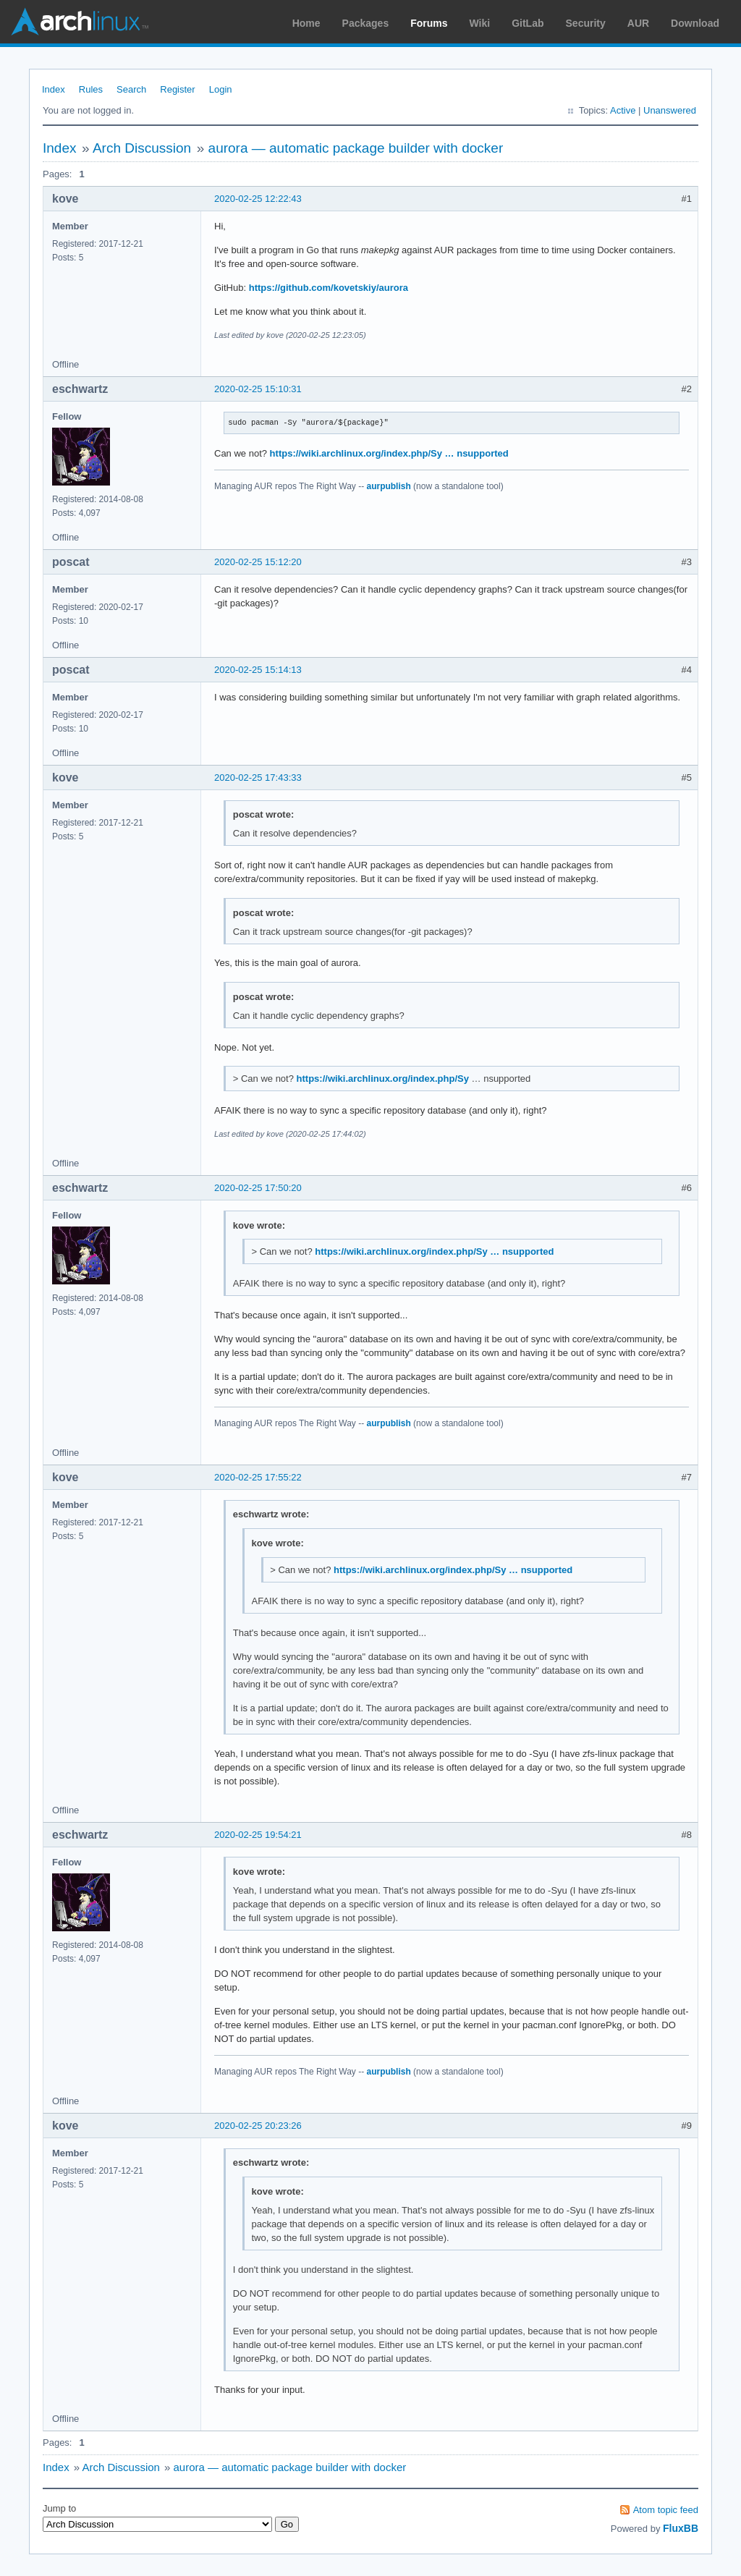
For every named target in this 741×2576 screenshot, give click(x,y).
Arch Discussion (142, 148)
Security (586, 23)
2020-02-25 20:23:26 (258, 2125)
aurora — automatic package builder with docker (356, 148)
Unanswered (669, 110)
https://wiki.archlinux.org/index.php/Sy (383, 1078)
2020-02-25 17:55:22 (258, 1477)
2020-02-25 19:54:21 (258, 1834)
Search (131, 89)
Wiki (480, 23)
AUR (638, 23)
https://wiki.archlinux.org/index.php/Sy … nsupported (389, 453)
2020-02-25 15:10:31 (258, 389)
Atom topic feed (665, 2509)
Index (53, 89)
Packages (365, 23)
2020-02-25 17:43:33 (258, 777)
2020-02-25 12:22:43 (258, 198)
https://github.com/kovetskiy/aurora (328, 287)
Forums (428, 23)
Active (622, 110)
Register (177, 89)
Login (220, 89)
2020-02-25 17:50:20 (258, 1187)
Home (306, 23)
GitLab (527, 23)
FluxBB (680, 2528)
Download (695, 23)
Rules (91, 89)
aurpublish (388, 486)
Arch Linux (79, 21)
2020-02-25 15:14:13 (258, 669)
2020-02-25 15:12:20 (258, 561)
